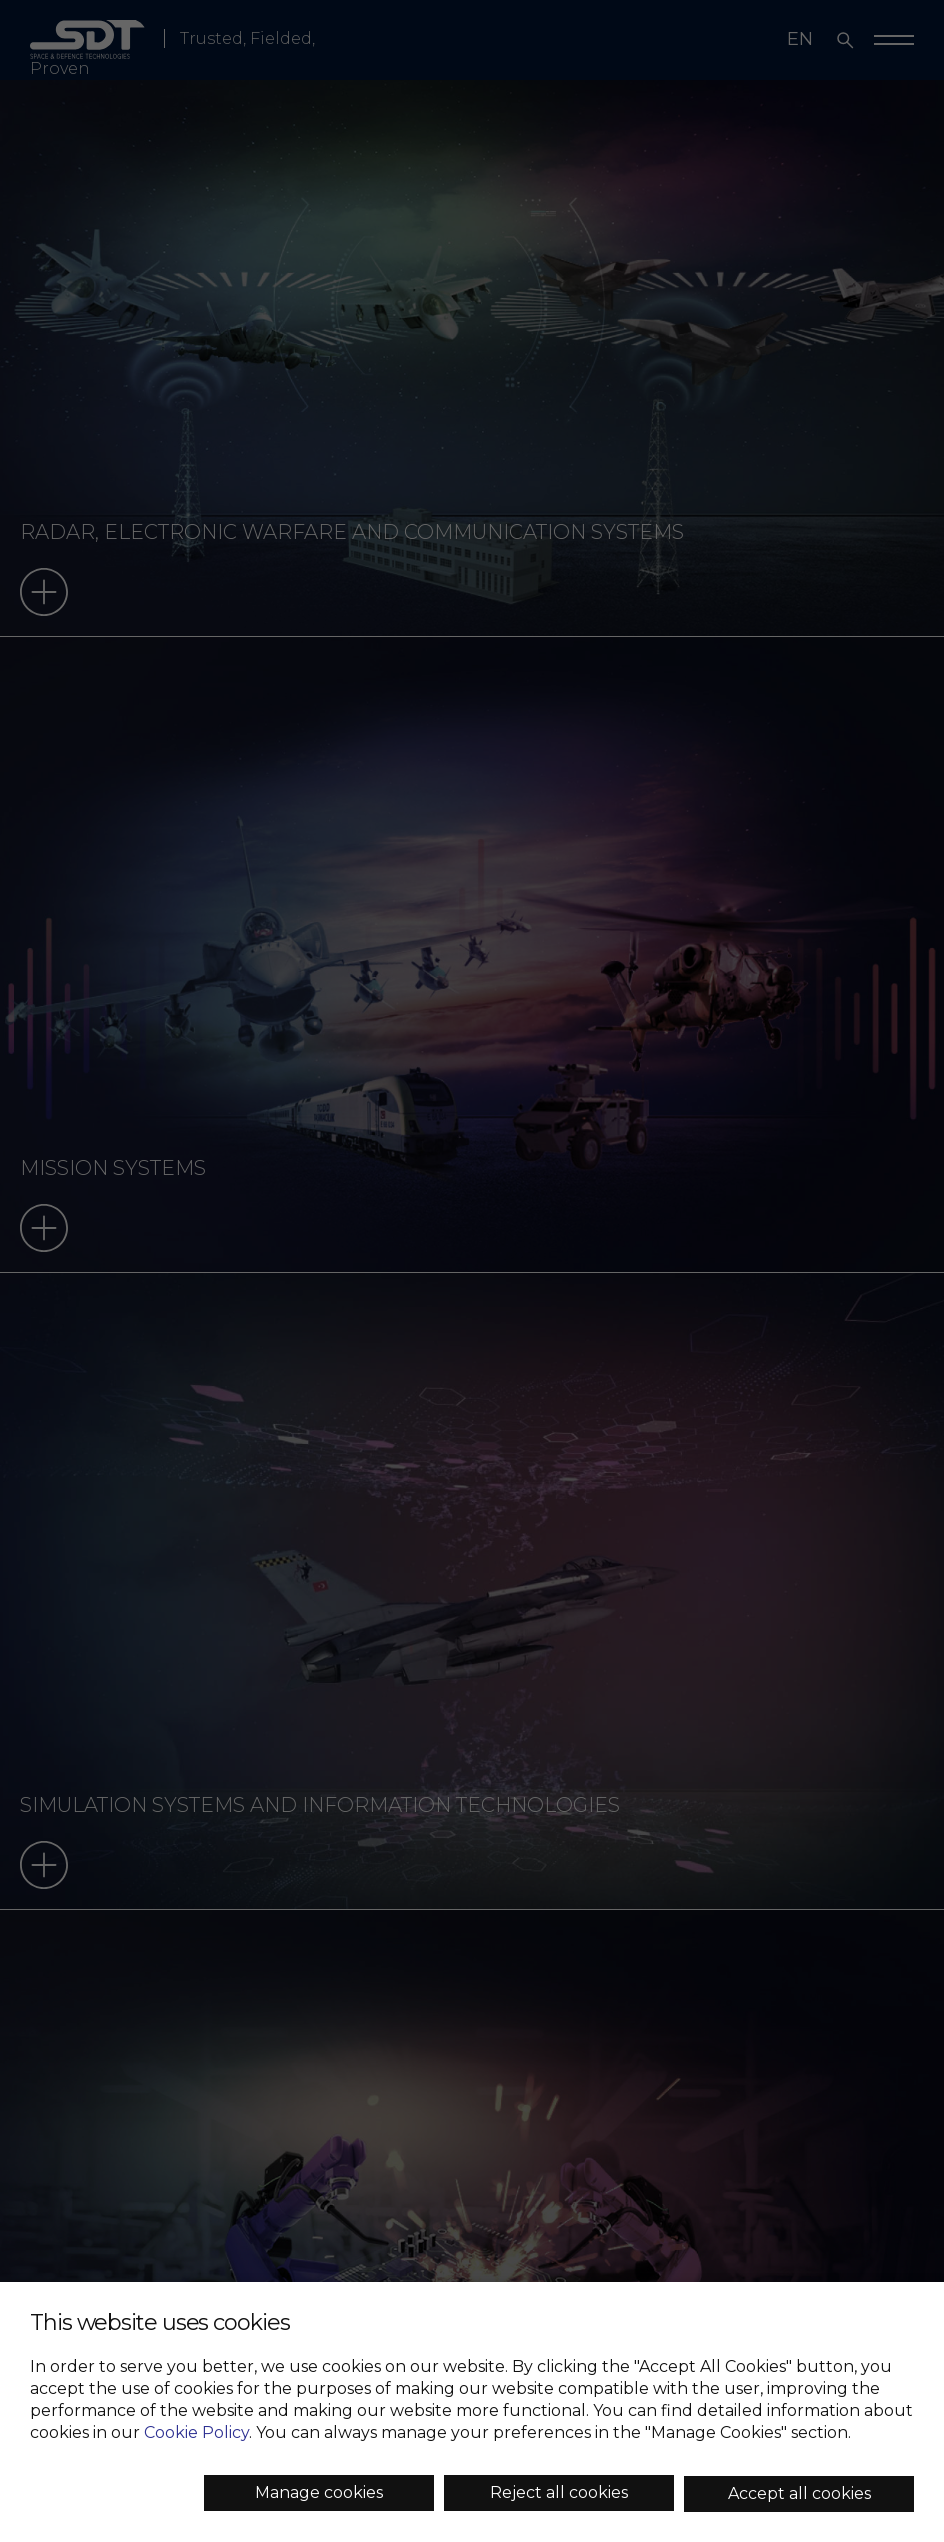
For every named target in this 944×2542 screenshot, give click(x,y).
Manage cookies (319, 2492)
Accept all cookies (799, 2493)
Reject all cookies (559, 2492)
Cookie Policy (196, 2432)
